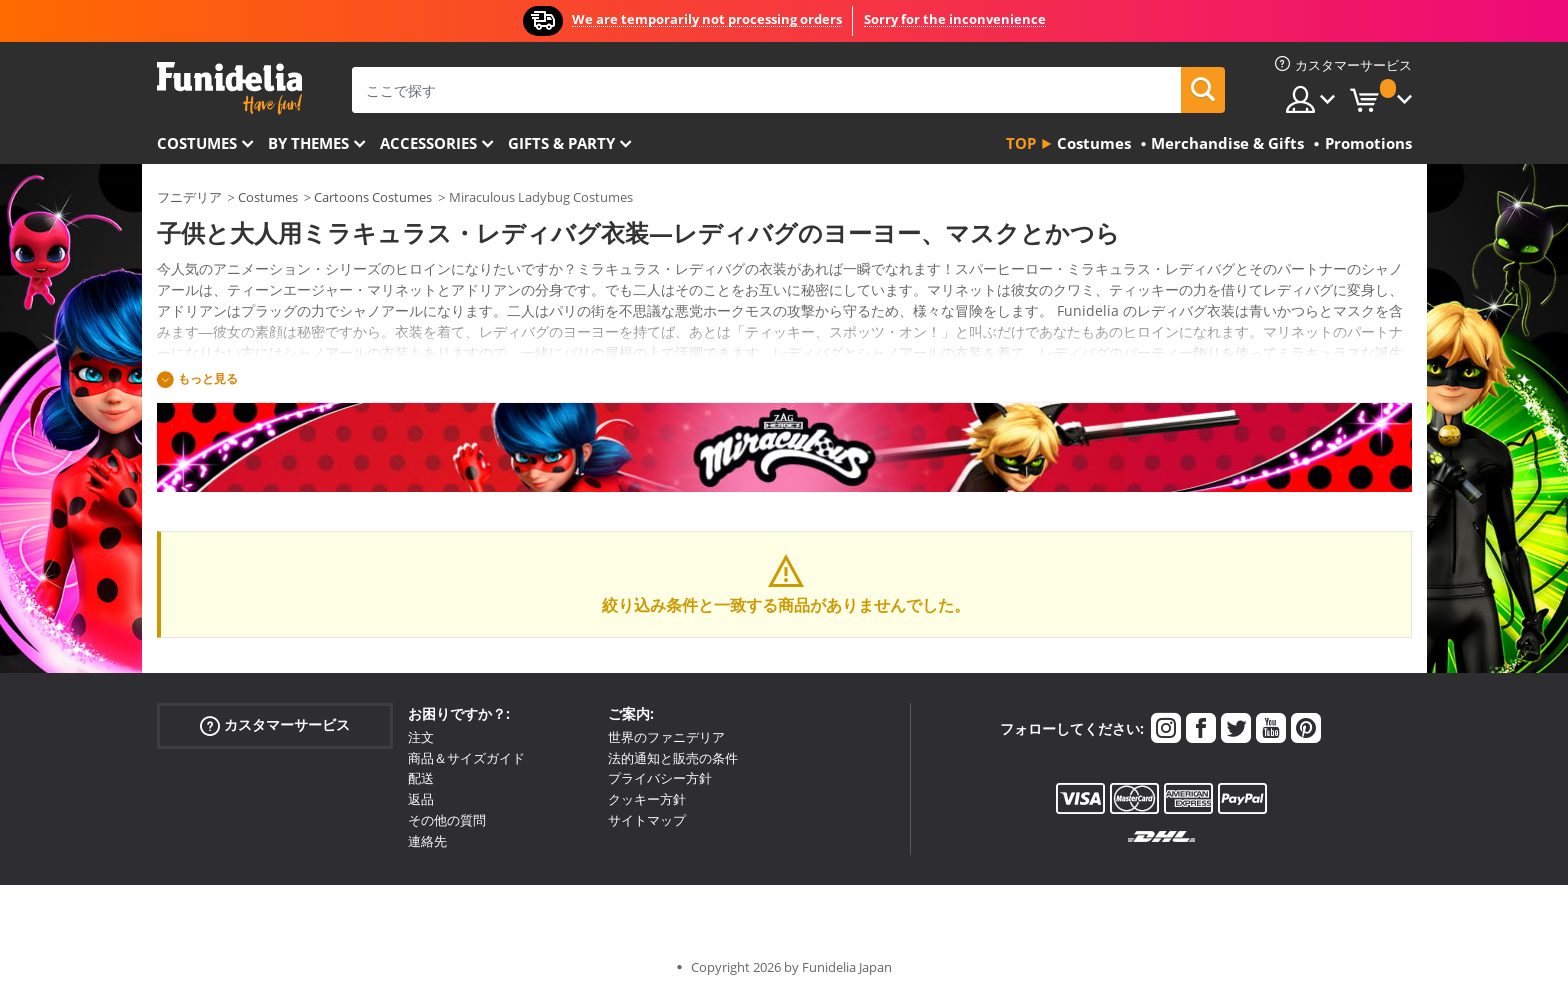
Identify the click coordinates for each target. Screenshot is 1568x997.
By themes (308, 143)
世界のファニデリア (666, 737)
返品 (421, 799)
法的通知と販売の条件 (673, 758)
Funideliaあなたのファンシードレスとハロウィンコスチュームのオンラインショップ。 (229, 88)
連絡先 (427, 841)
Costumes (197, 143)
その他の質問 (447, 820)
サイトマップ (647, 820)
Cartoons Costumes (373, 197)
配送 (421, 778)
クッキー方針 (647, 799)
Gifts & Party (561, 143)
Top (1021, 143)
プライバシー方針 (660, 778)
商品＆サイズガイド (466, 758)
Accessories (428, 143)
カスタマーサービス (275, 725)
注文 (421, 737)
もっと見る (208, 378)
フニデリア (189, 197)
